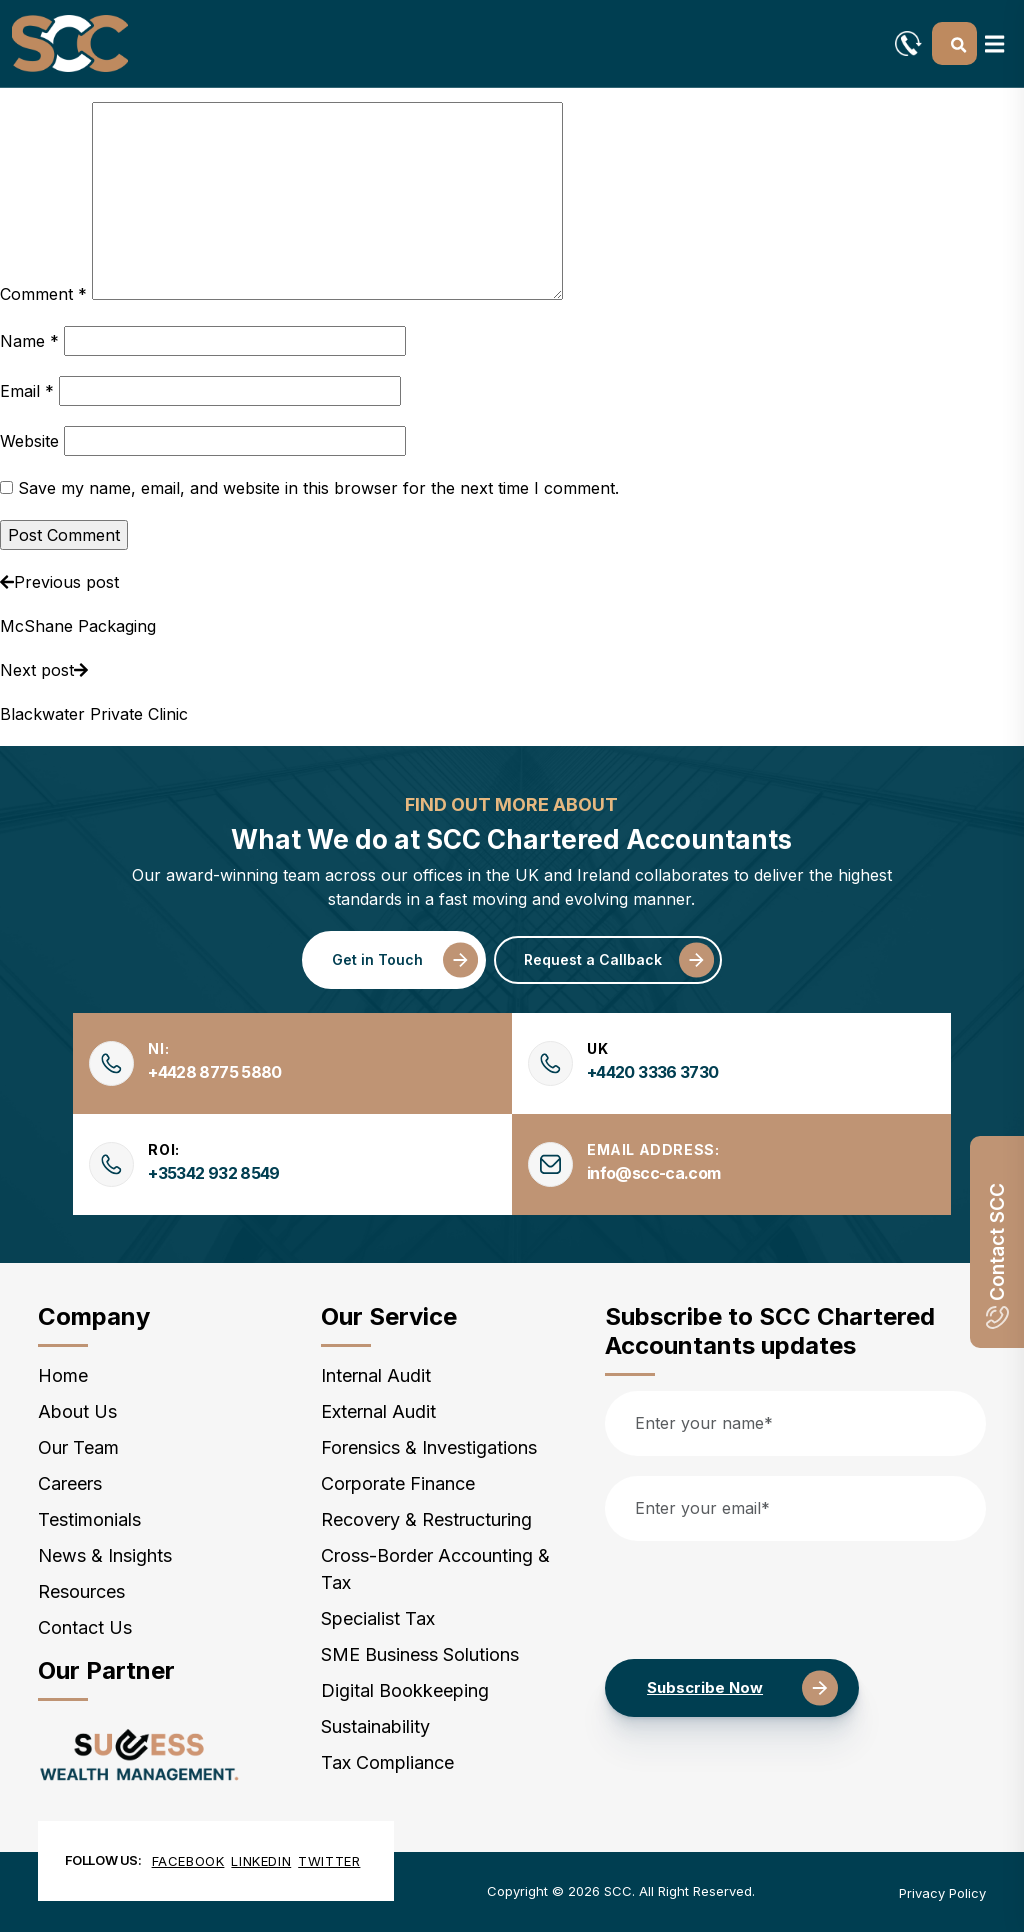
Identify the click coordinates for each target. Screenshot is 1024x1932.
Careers (70, 1483)
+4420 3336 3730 (652, 1072)
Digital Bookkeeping (405, 1690)
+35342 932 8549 (213, 1173)
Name (29, 341)
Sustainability (375, 1726)
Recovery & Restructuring (426, 1519)
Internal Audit (376, 1375)
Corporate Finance (398, 1483)
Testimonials (89, 1519)
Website (29, 441)
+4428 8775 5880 (214, 1072)
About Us (77, 1411)
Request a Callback (593, 959)
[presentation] (757, 1600)
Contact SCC (997, 1256)
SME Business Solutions (420, 1654)
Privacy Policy (942, 1893)
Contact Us (85, 1627)
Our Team (78, 1447)
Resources (81, 1591)
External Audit (378, 1411)
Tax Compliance (387, 1762)
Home (63, 1375)
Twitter (329, 1861)
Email (27, 391)
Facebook (188, 1861)
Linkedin (261, 1861)
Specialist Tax (378, 1618)
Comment (43, 294)
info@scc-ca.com (653, 1173)
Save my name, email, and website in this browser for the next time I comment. (318, 488)
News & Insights (105, 1555)
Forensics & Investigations (429, 1447)
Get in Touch (377, 959)
